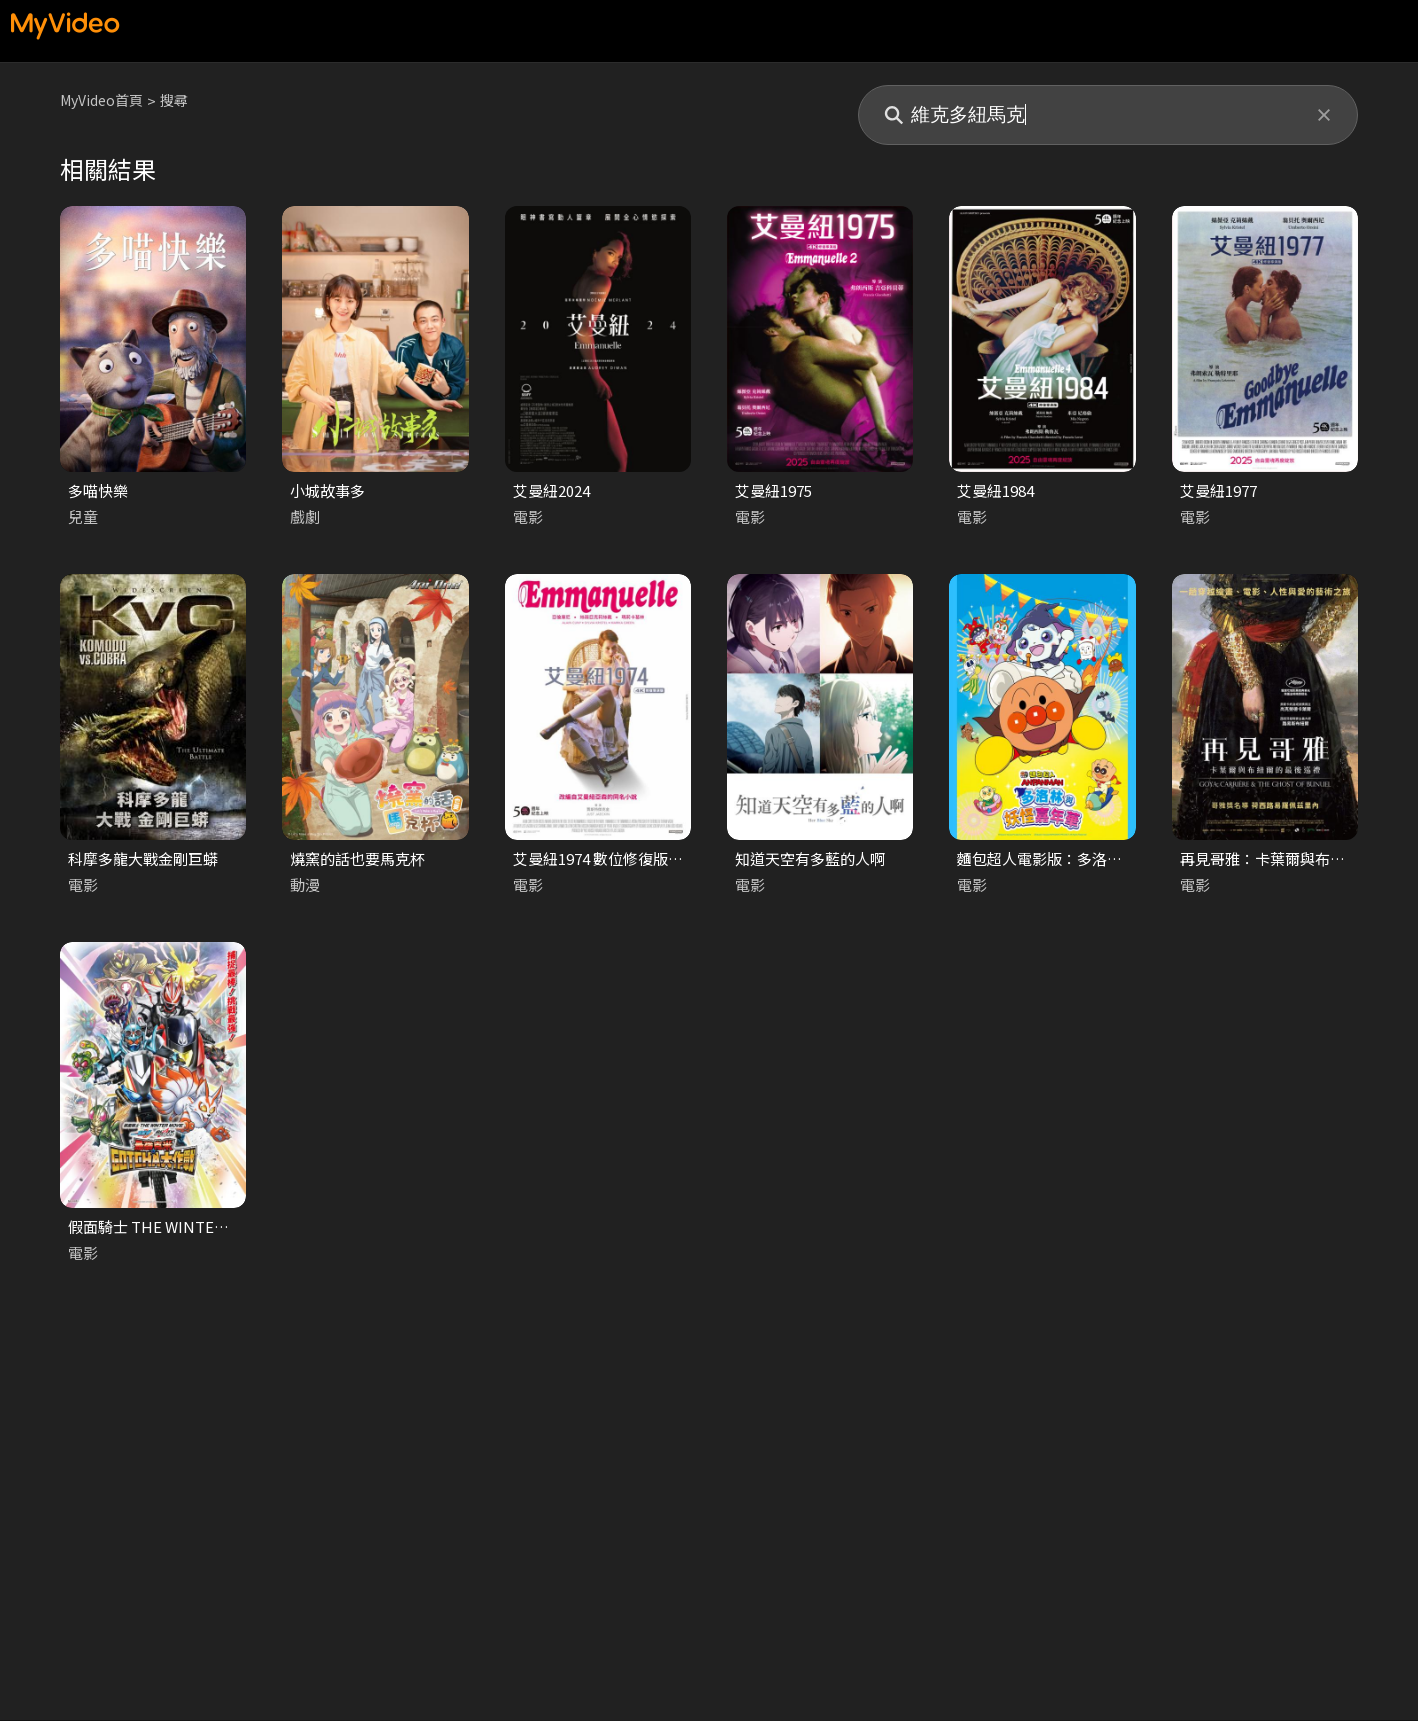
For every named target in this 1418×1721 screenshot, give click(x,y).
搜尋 (183, 100)
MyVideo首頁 (105, 100)
